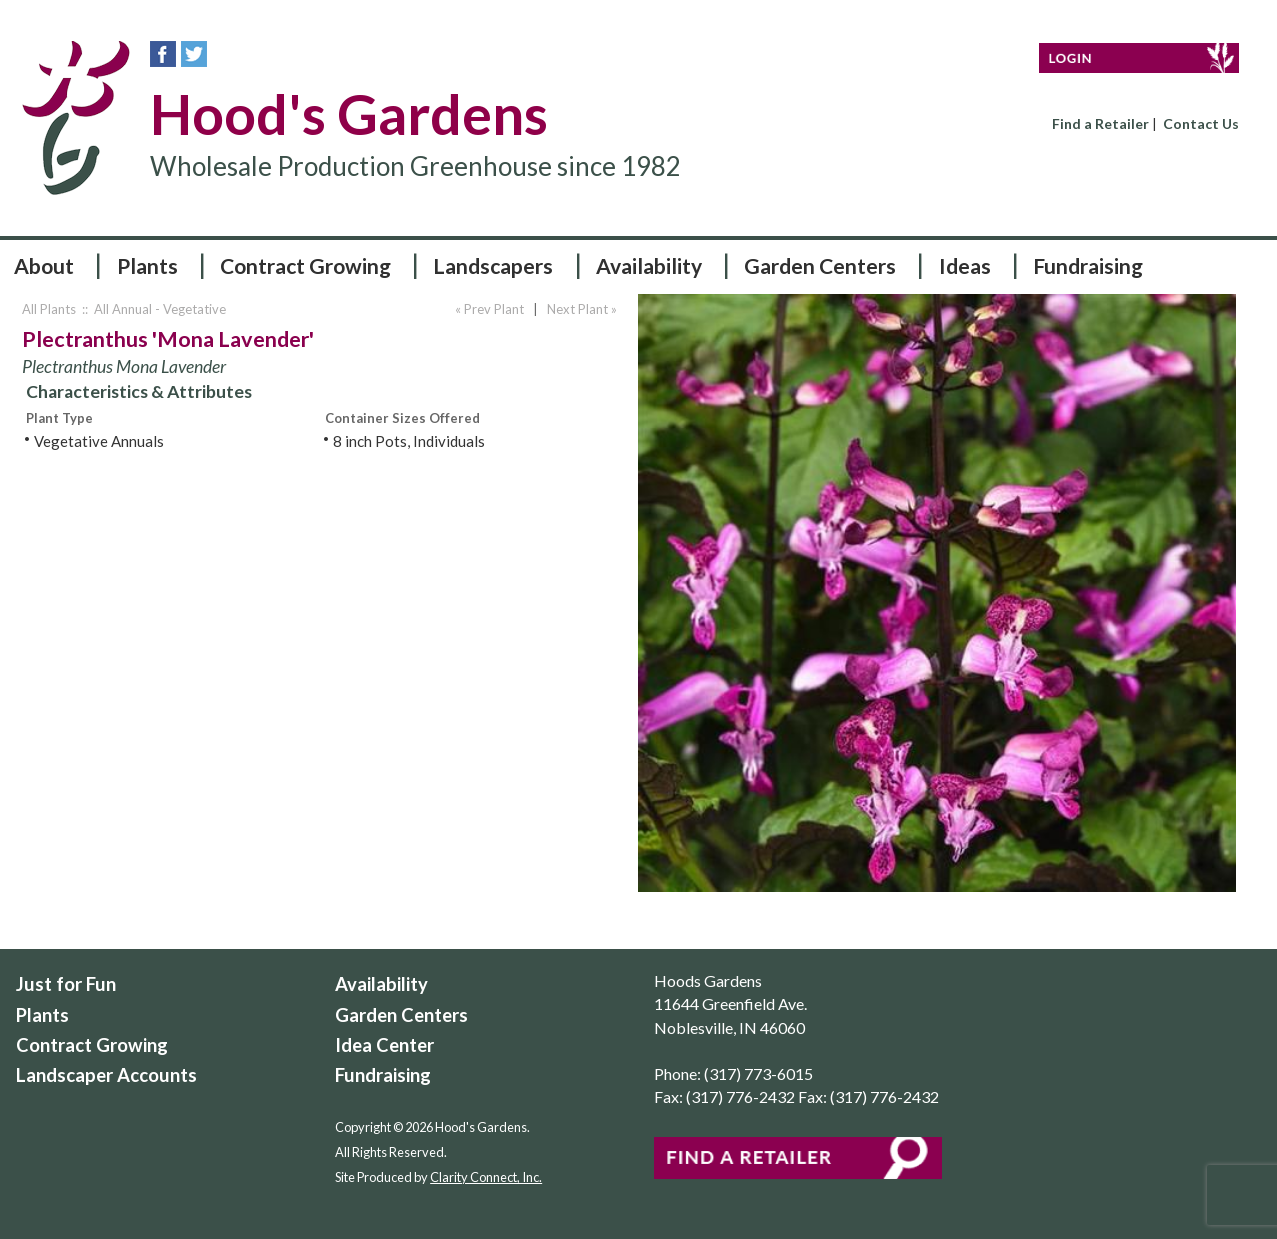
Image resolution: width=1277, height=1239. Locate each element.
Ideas (965, 265)
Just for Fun (66, 984)
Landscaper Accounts (106, 1075)
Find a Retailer (1100, 123)
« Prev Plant (488, 309)
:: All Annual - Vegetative (152, 309)
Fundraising (1088, 265)
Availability (649, 265)
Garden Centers (820, 265)
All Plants (49, 309)
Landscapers (493, 265)
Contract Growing (305, 265)
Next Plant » (583, 309)
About (44, 265)
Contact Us (1201, 123)
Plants (147, 265)
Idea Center (384, 1045)
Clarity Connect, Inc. (486, 1177)
